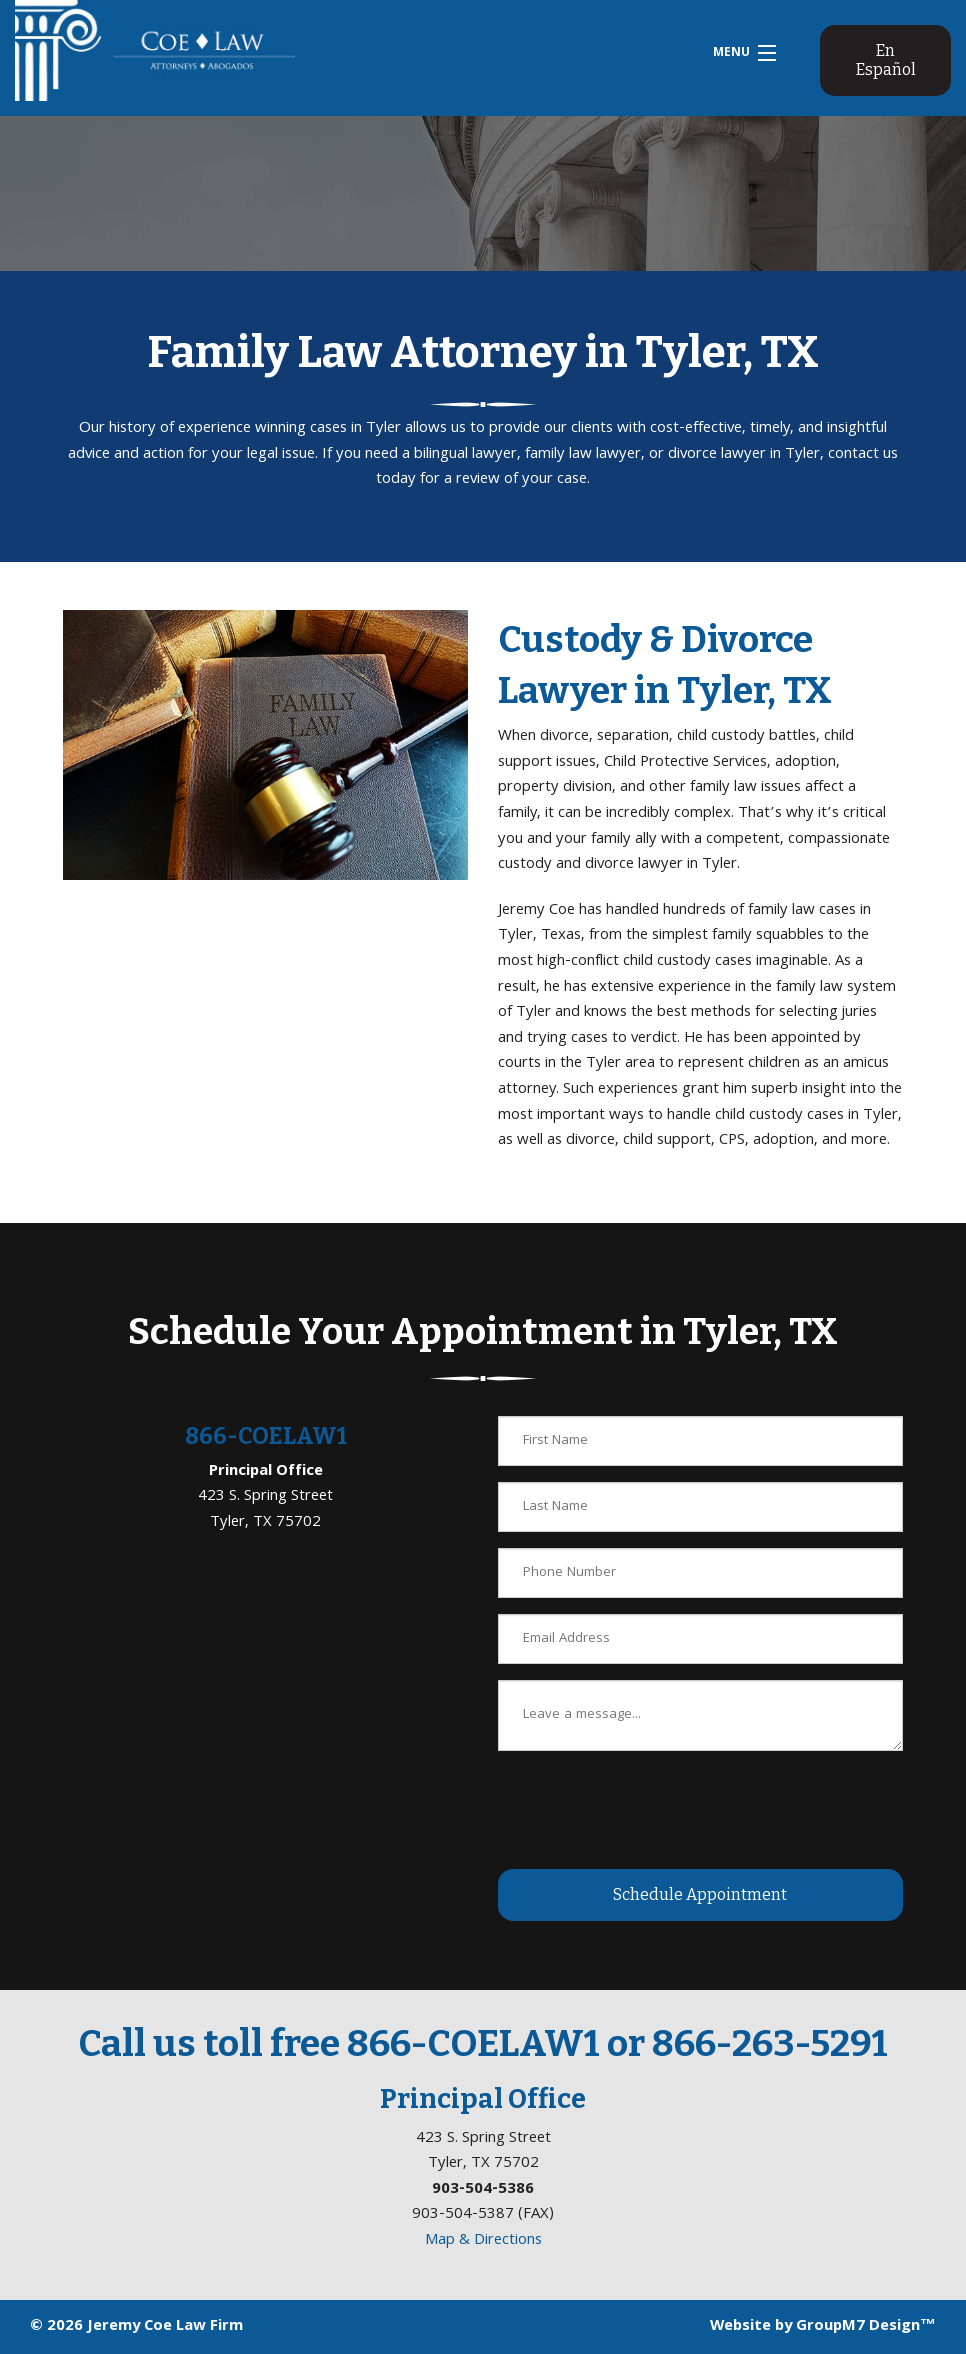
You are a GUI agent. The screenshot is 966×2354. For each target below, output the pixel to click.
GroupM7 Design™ (866, 2327)
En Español (886, 60)
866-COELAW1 (266, 1436)
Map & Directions (483, 2241)
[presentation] (650, 1806)
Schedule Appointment (700, 1894)
